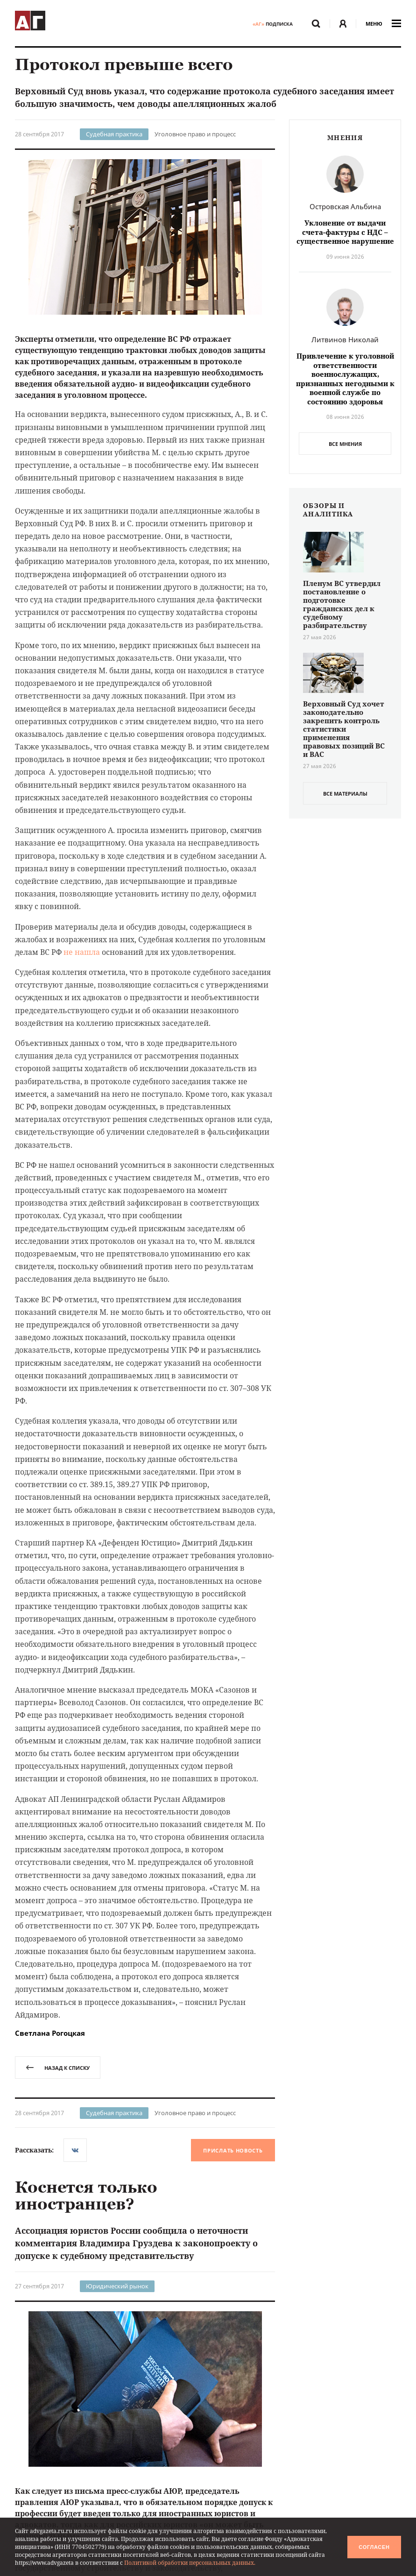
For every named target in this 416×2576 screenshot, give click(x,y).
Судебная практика (114, 134)
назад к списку (58, 2067)
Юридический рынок (117, 2286)
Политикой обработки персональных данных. (189, 2563)
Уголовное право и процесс (195, 134)
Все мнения (345, 443)
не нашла (81, 952)
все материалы (345, 793)
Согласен (374, 2547)
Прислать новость (232, 2150)
